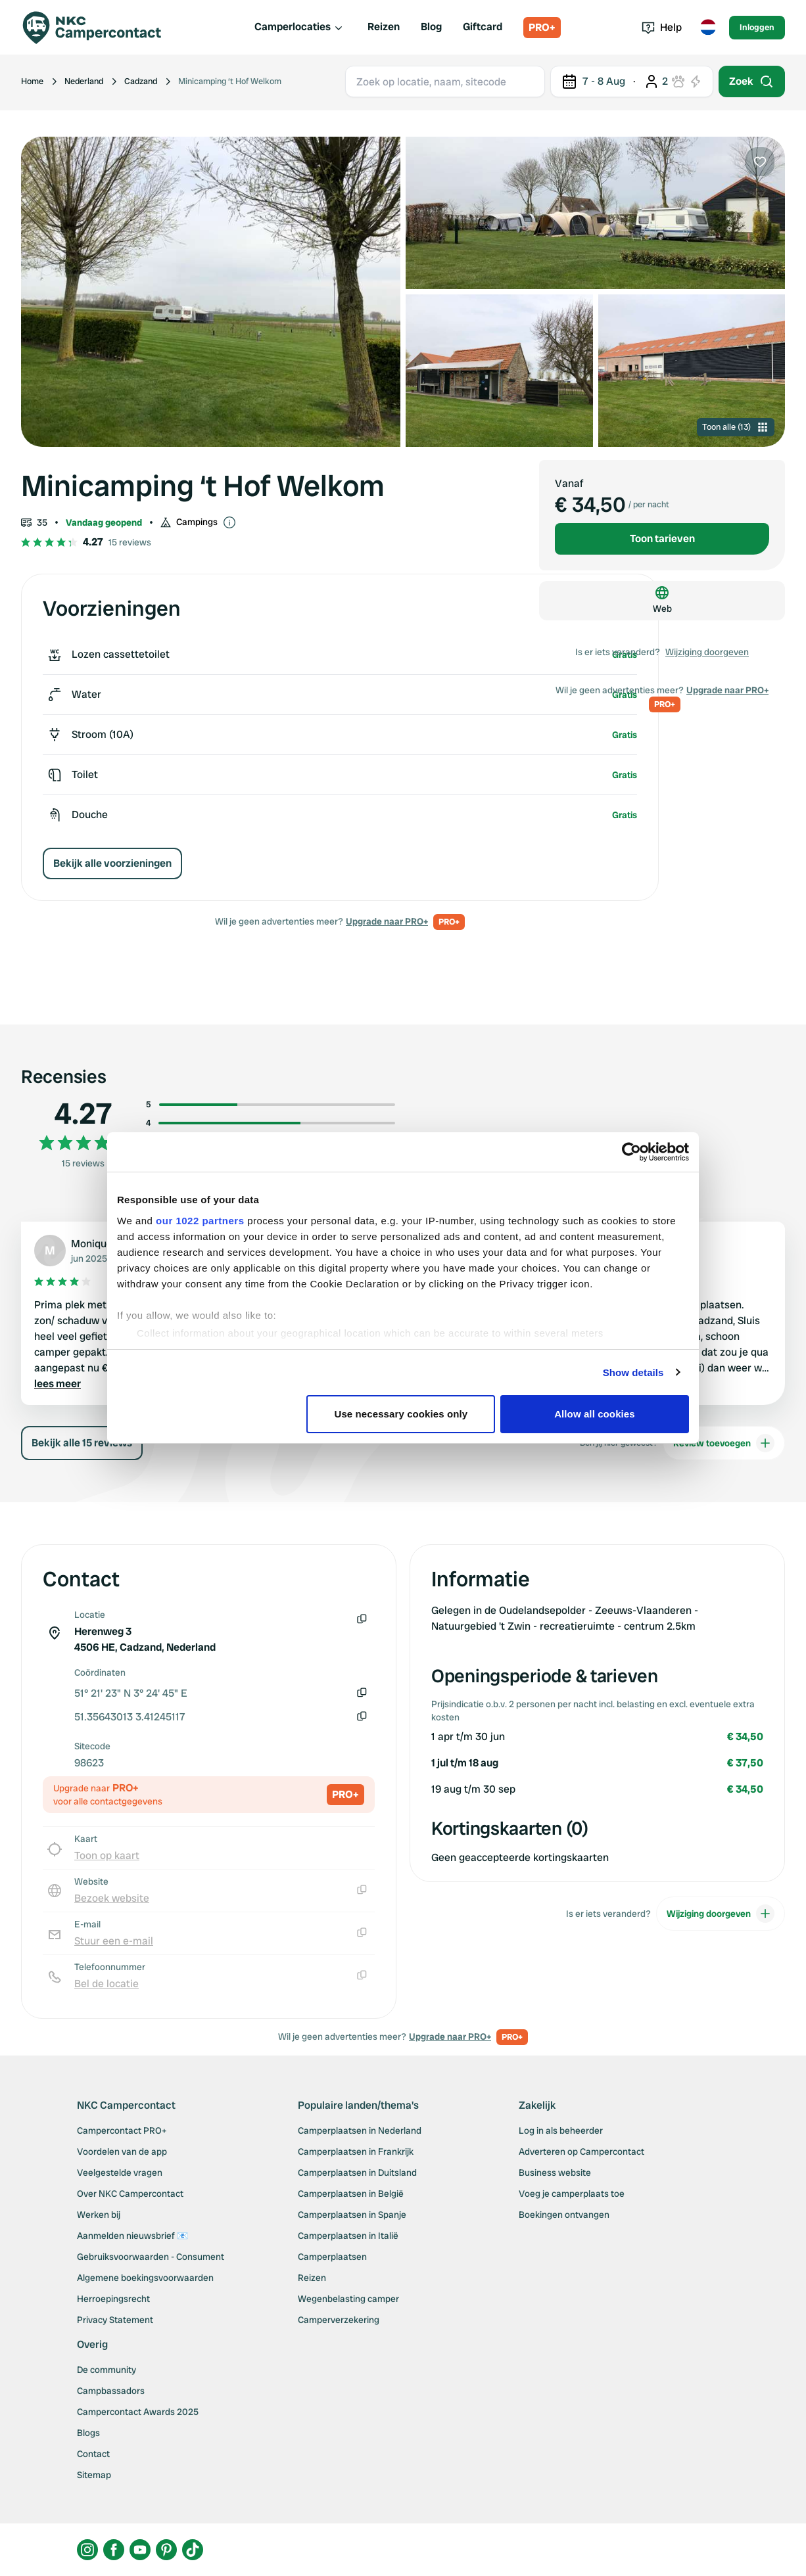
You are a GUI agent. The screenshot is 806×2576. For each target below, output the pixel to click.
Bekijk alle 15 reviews (82, 1443)
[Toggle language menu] (708, 27)
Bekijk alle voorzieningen (112, 863)
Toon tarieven (662, 538)
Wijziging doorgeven (707, 652)
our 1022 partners (200, 1220)
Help (662, 27)
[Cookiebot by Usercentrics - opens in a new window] (631, 1152)
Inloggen (757, 27)
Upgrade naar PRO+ (387, 921)
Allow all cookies (594, 1413)
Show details (633, 1372)
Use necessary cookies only (401, 1413)
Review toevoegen (723, 1443)
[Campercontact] (100, 27)
